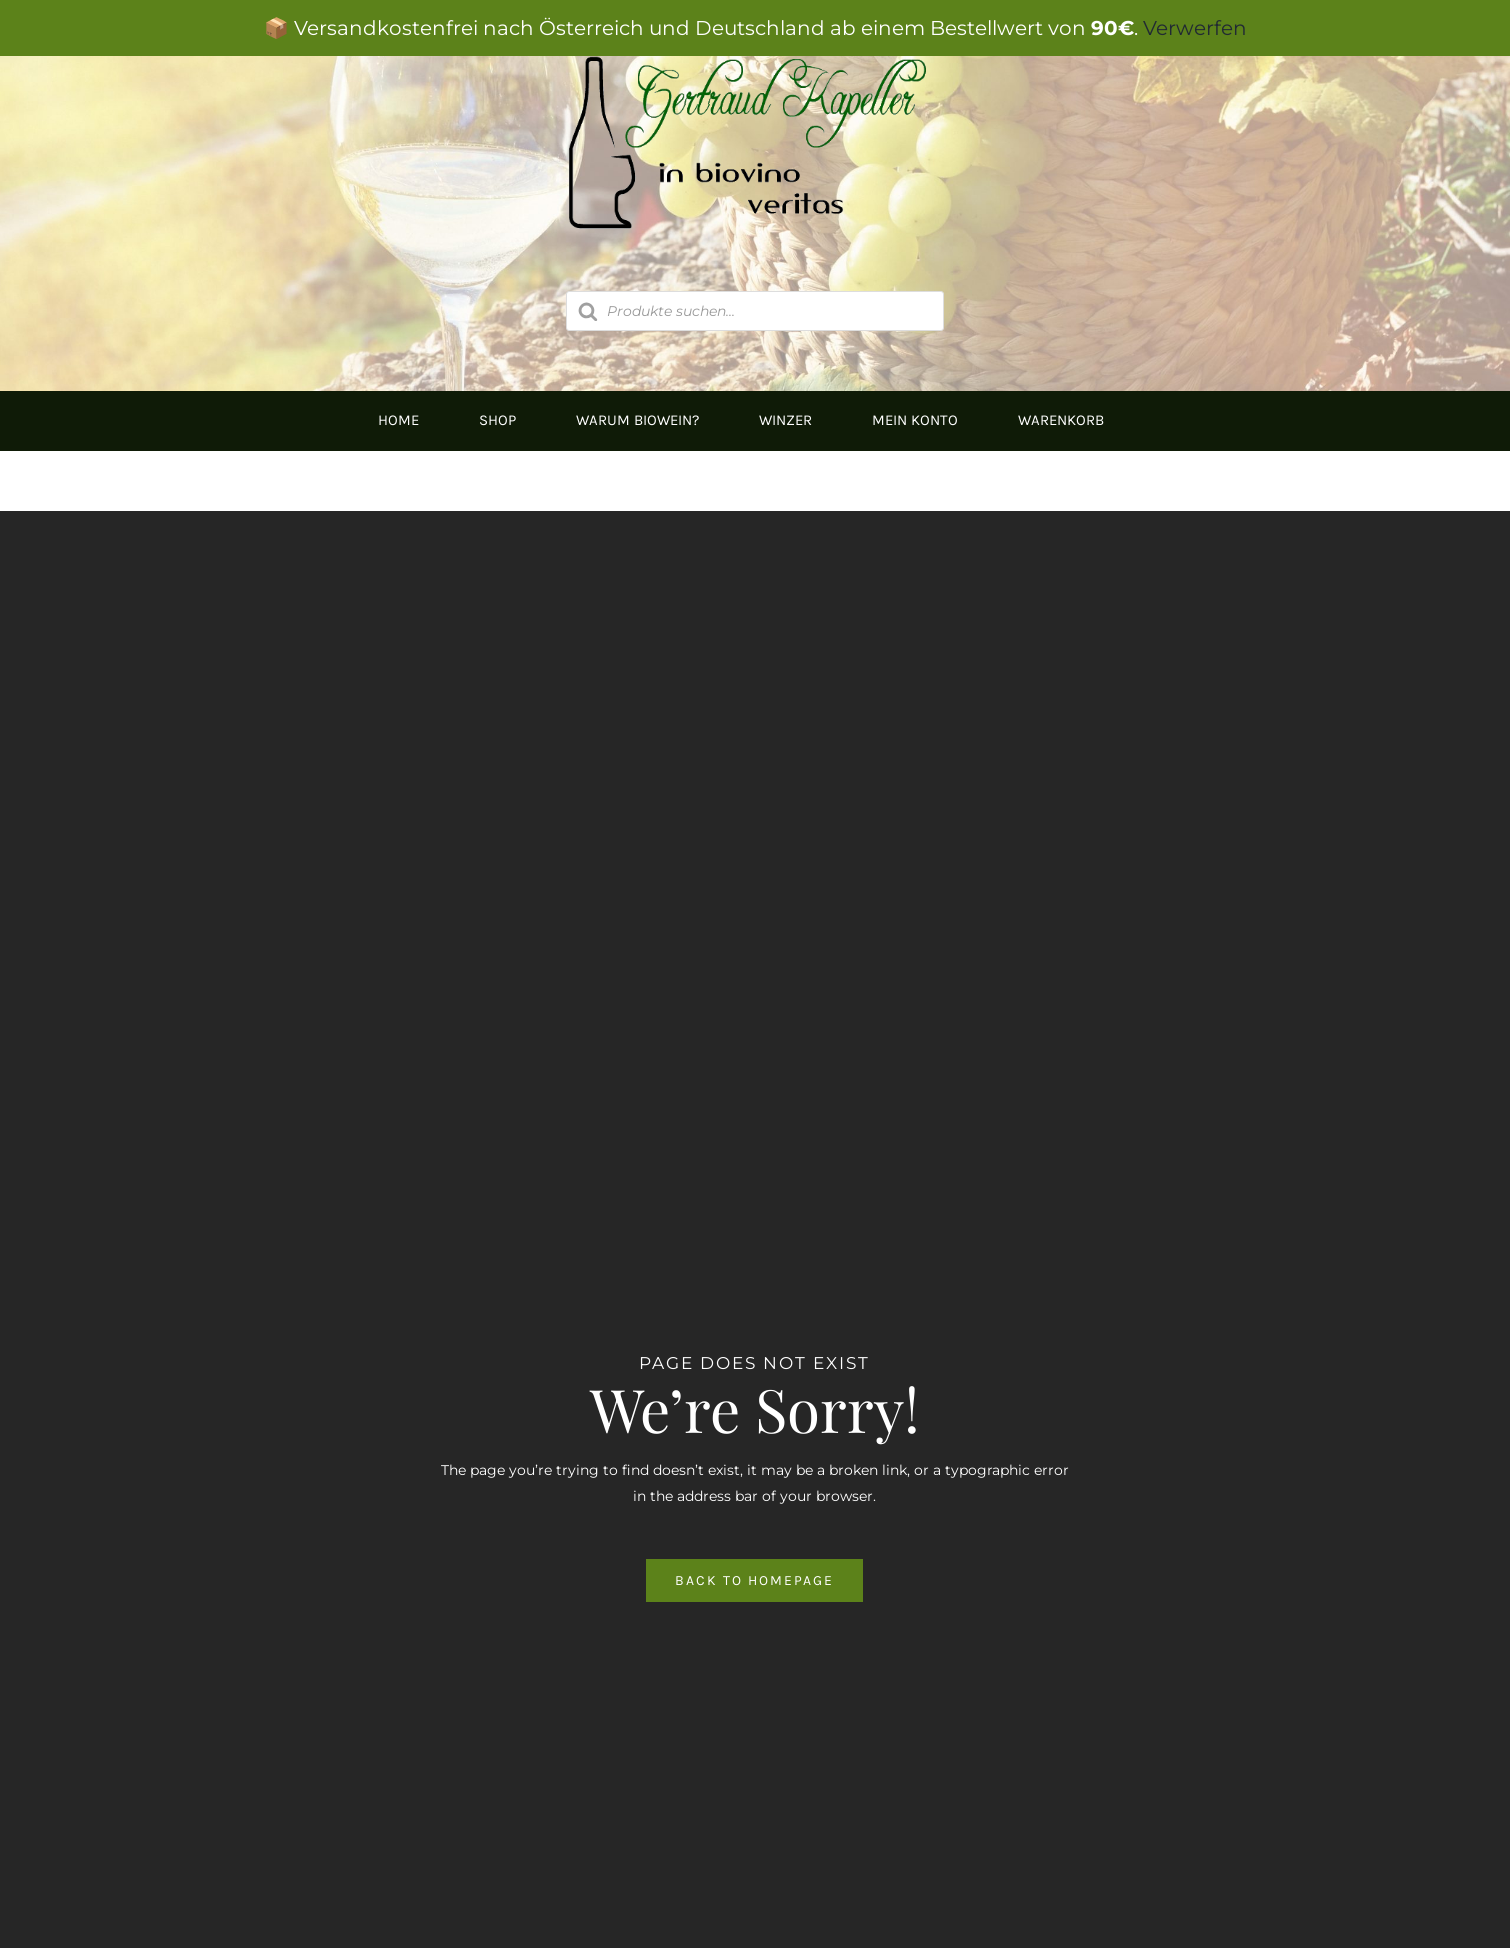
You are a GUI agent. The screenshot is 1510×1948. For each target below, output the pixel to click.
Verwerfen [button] (1195, 28)
